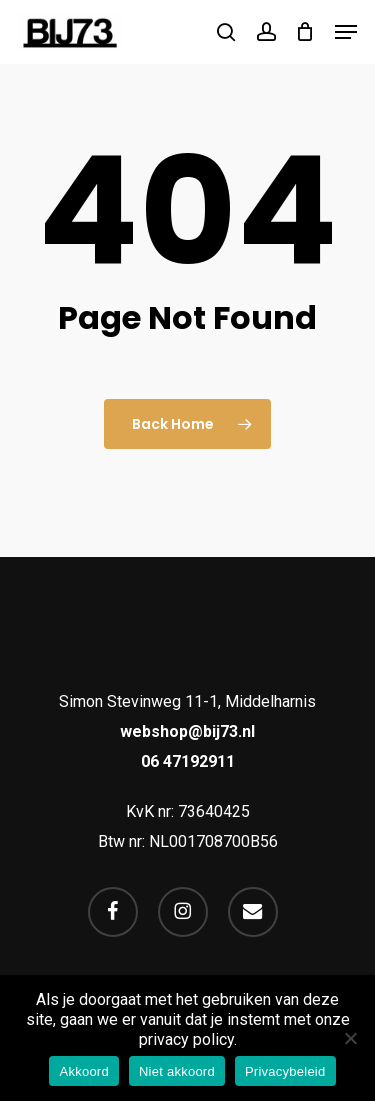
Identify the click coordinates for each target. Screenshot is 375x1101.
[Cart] (305, 32)
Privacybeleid (285, 1071)
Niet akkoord (177, 1071)
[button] (346, 32)
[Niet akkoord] (350, 1038)
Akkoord (83, 1071)
